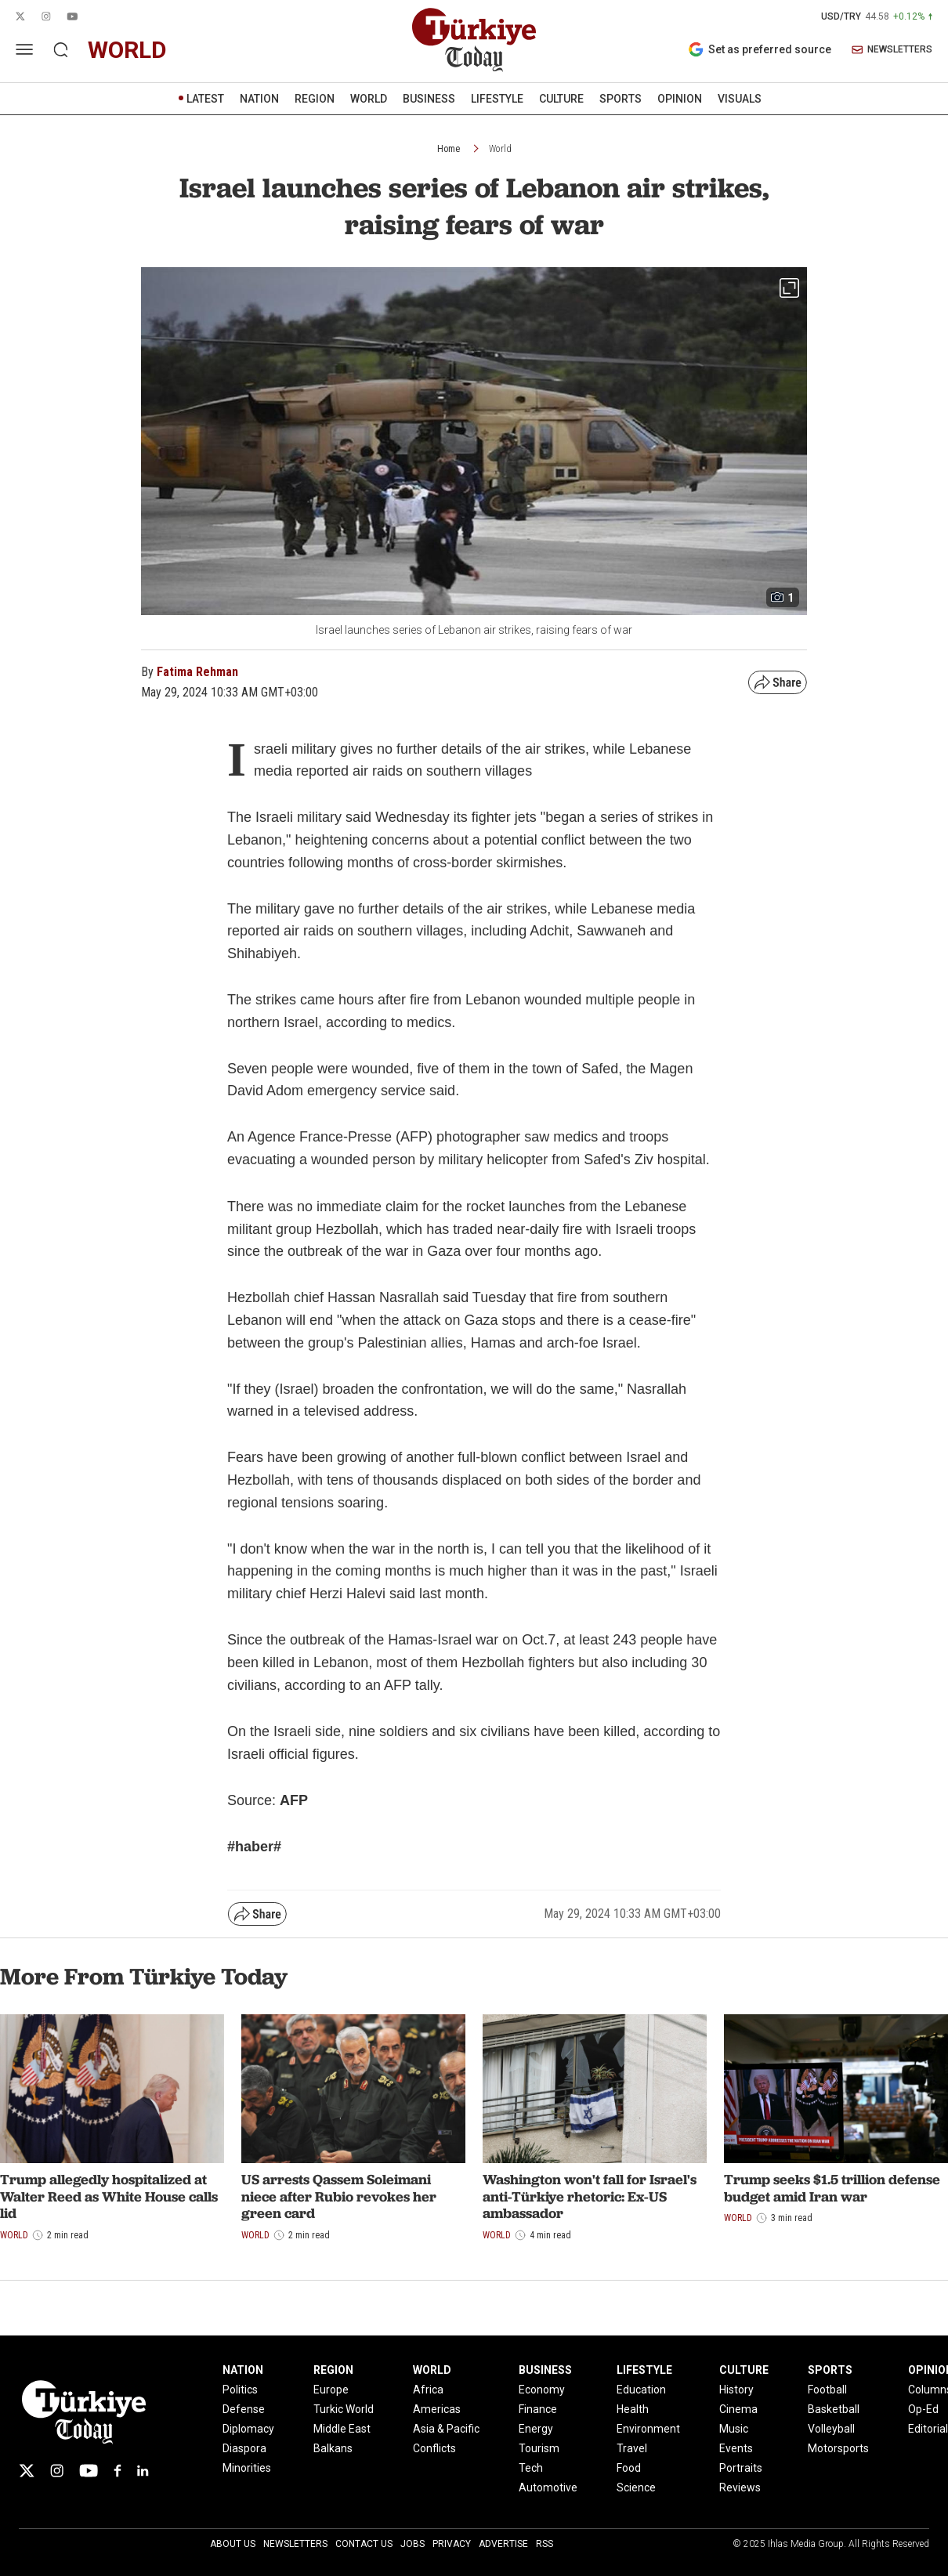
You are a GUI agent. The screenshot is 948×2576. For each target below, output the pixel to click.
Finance (538, 2409)
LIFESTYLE (497, 99)
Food (629, 2468)
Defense (244, 2409)
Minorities (247, 2468)
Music (733, 2429)
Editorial (928, 2429)
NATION (259, 99)
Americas (437, 2409)
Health (633, 2409)
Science (636, 2487)
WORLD (368, 99)
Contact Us (364, 2544)
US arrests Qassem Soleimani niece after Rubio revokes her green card (338, 2196)
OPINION (679, 99)
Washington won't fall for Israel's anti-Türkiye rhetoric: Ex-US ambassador (590, 2196)
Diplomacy (248, 2429)
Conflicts (434, 2448)
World (500, 149)
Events (736, 2448)
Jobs (412, 2544)
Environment (648, 2429)
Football (827, 2389)
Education (641, 2389)
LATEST (205, 99)
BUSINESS (429, 99)
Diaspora (244, 2448)
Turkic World (343, 2409)
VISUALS (740, 99)
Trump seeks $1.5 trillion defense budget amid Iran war (832, 2187)
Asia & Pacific (446, 2429)
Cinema (738, 2409)
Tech (531, 2468)
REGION (315, 99)
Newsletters (295, 2544)
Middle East (342, 2429)
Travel (632, 2448)
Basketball (833, 2409)
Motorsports (838, 2448)
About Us (232, 2544)
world (127, 49)
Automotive (548, 2487)
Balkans (333, 2448)
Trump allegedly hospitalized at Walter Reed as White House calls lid (109, 2196)
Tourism (539, 2448)
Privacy (451, 2544)
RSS (544, 2544)
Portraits (740, 2468)
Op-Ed (923, 2409)
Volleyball (831, 2429)
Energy (536, 2429)
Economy (542, 2389)
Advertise (503, 2544)
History (736, 2389)
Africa (428, 2389)
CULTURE (561, 99)
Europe (331, 2389)
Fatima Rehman (197, 671)
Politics (240, 2389)
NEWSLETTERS (892, 49)
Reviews (740, 2487)
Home (448, 149)
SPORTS (620, 99)
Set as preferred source (759, 49)
